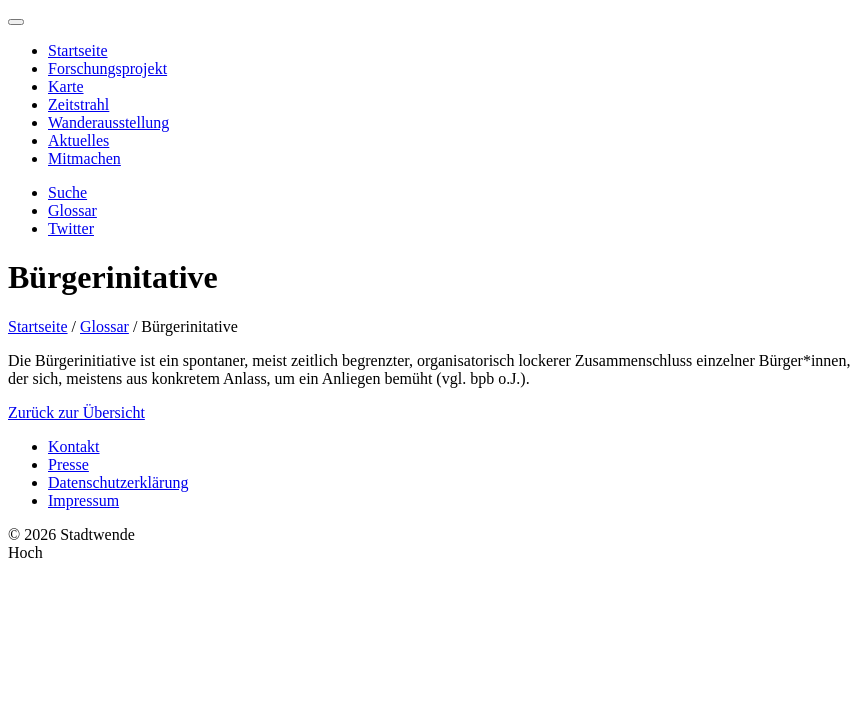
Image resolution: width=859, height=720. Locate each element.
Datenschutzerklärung (118, 482)
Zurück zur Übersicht (76, 412)
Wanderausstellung (108, 122)
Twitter (71, 228)
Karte (66, 86)
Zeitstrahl (78, 104)
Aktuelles (78, 140)
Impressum (83, 500)
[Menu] (16, 22)
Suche (67, 192)
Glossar (72, 210)
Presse (68, 464)
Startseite (78, 50)
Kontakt (74, 446)
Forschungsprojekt (107, 68)
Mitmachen (84, 158)
